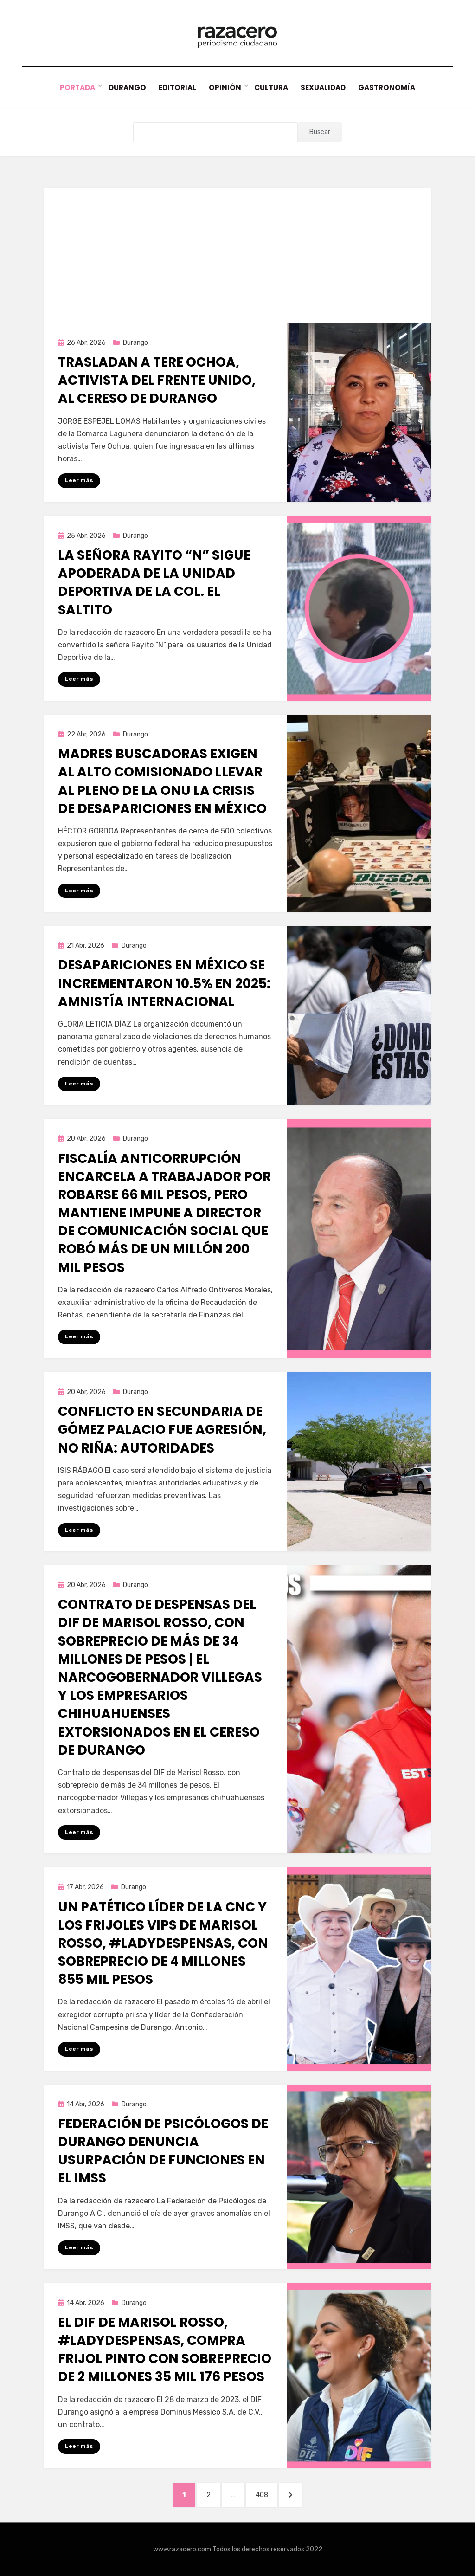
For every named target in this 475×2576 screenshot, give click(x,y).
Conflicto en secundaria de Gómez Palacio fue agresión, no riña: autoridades (162, 1429)
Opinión (224, 87)
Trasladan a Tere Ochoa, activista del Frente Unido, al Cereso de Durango (157, 380)
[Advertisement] (237, 253)
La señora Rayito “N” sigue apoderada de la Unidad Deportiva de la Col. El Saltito (154, 582)
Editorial (176, 87)
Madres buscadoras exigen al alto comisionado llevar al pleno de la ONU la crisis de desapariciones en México (162, 781)
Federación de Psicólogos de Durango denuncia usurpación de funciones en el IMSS (163, 2150)
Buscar (319, 132)
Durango (125, 87)
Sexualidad (324, 87)
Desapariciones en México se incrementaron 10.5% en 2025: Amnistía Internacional (164, 983)
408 (266, 2493)
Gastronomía (389, 87)
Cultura (271, 87)
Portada (75, 87)
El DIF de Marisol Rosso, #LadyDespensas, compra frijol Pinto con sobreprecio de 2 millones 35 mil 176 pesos (164, 2349)
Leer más (79, 480)
